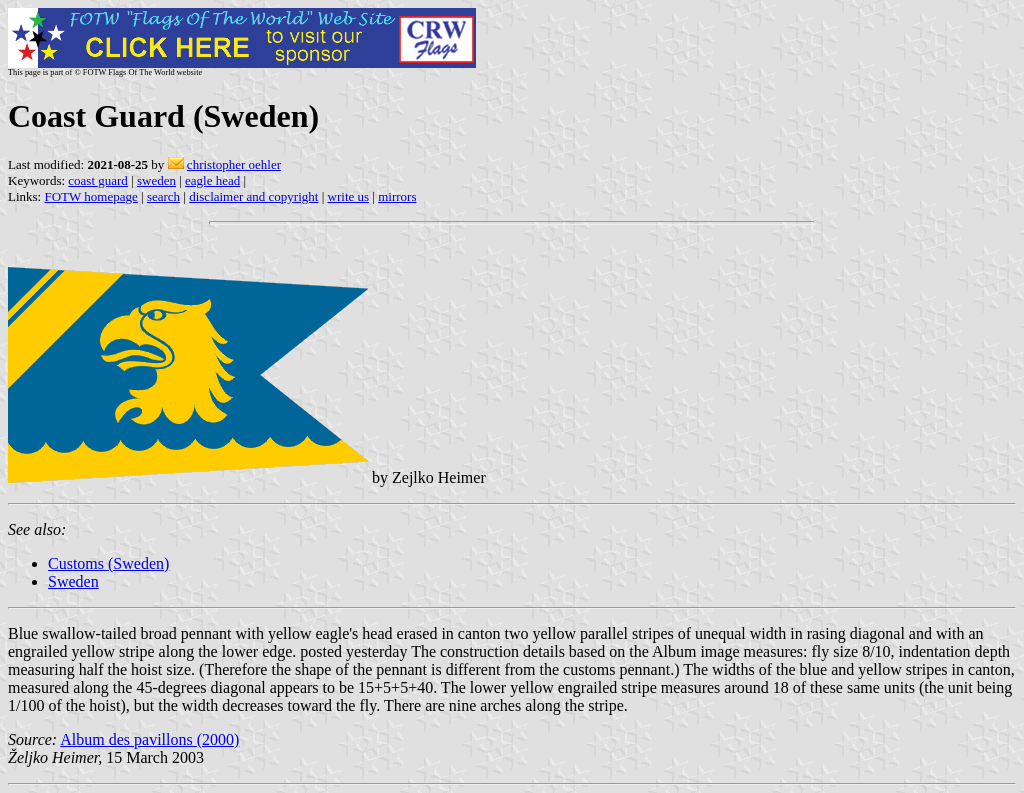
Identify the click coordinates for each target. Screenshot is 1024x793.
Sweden (73, 581)
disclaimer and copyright (253, 196)
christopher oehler (234, 164)
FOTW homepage (90, 196)
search (163, 196)
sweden (156, 180)
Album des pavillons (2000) (149, 739)
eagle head (212, 180)
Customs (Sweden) (108, 563)
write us (349, 196)
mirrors (397, 196)
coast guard (98, 180)
